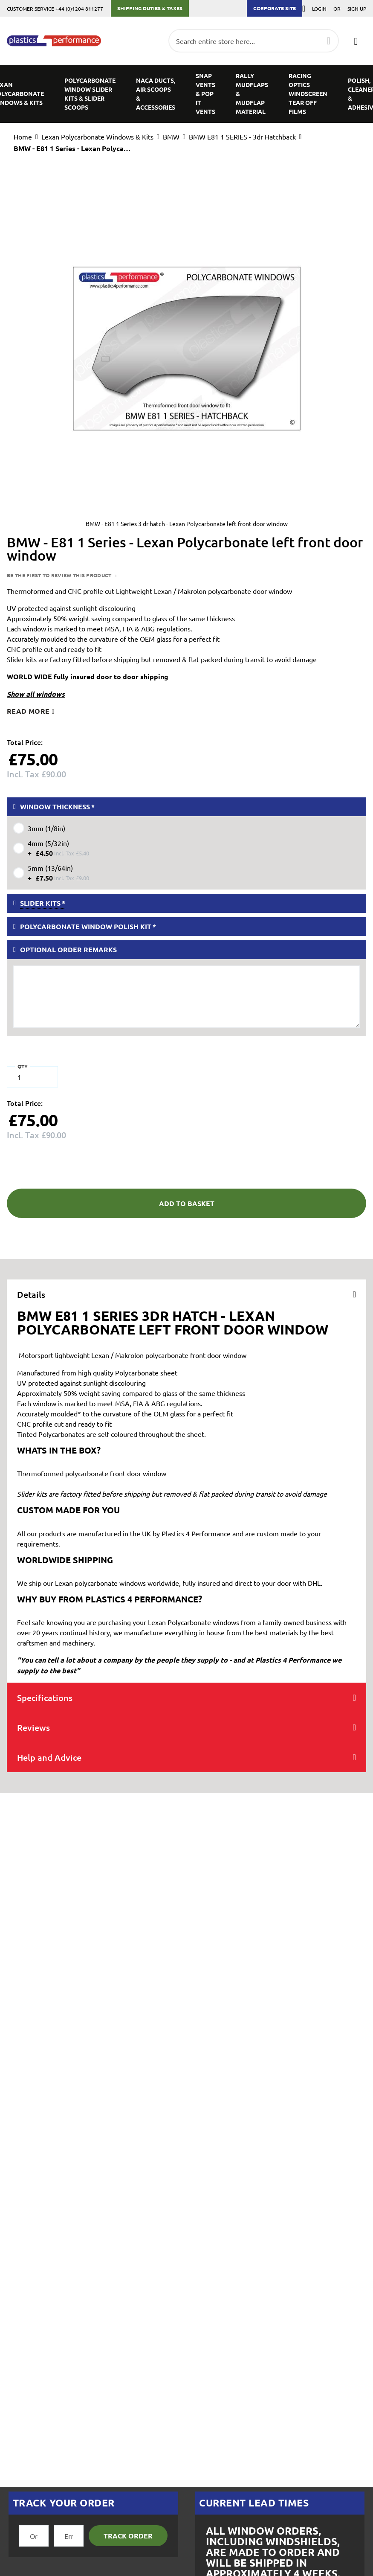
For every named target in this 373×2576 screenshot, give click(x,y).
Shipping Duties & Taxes (149, 8)
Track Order (128, 2535)
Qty (22, 1066)
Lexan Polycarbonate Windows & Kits (97, 136)
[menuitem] (90, 93)
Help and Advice (49, 1757)
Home (23, 136)
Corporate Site (274, 8)
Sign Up (356, 8)
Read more (28, 711)
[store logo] (54, 41)
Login (319, 8)
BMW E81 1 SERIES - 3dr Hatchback (242, 136)
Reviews (33, 1727)
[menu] (186, 93)
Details (31, 1294)
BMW (171, 136)
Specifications (44, 1697)
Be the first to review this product (60, 575)
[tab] (186, 1294)
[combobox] (253, 40)
